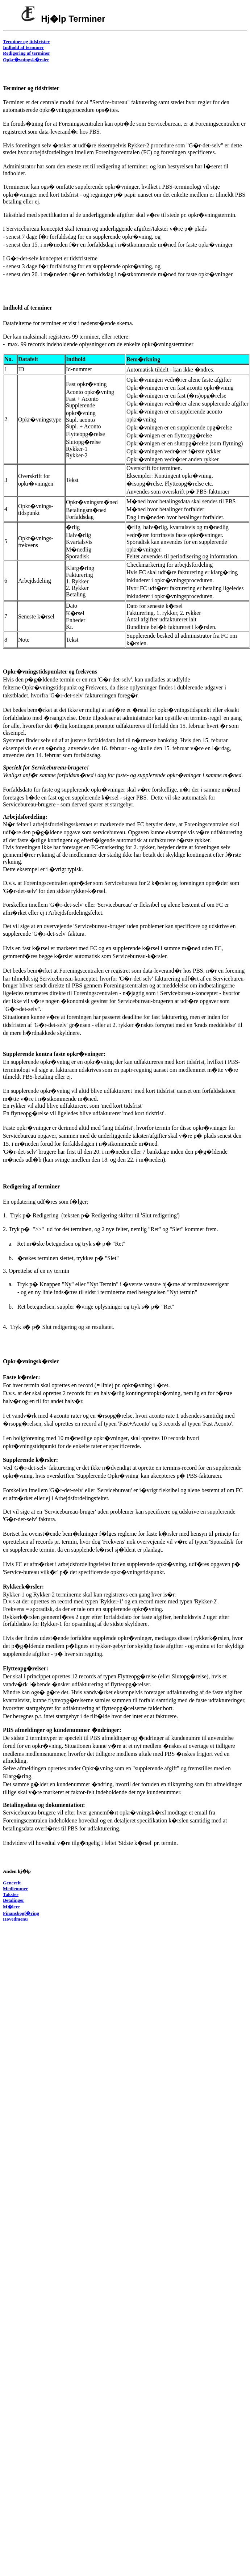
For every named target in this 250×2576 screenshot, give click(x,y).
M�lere (11, 1906)
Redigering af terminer (26, 53)
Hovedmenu (15, 1919)
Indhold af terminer (23, 47)
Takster (10, 1894)
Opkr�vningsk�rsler (26, 59)
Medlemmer (15, 1888)
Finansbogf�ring (21, 1913)
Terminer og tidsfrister (26, 41)
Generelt (12, 1882)
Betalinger (13, 1900)
